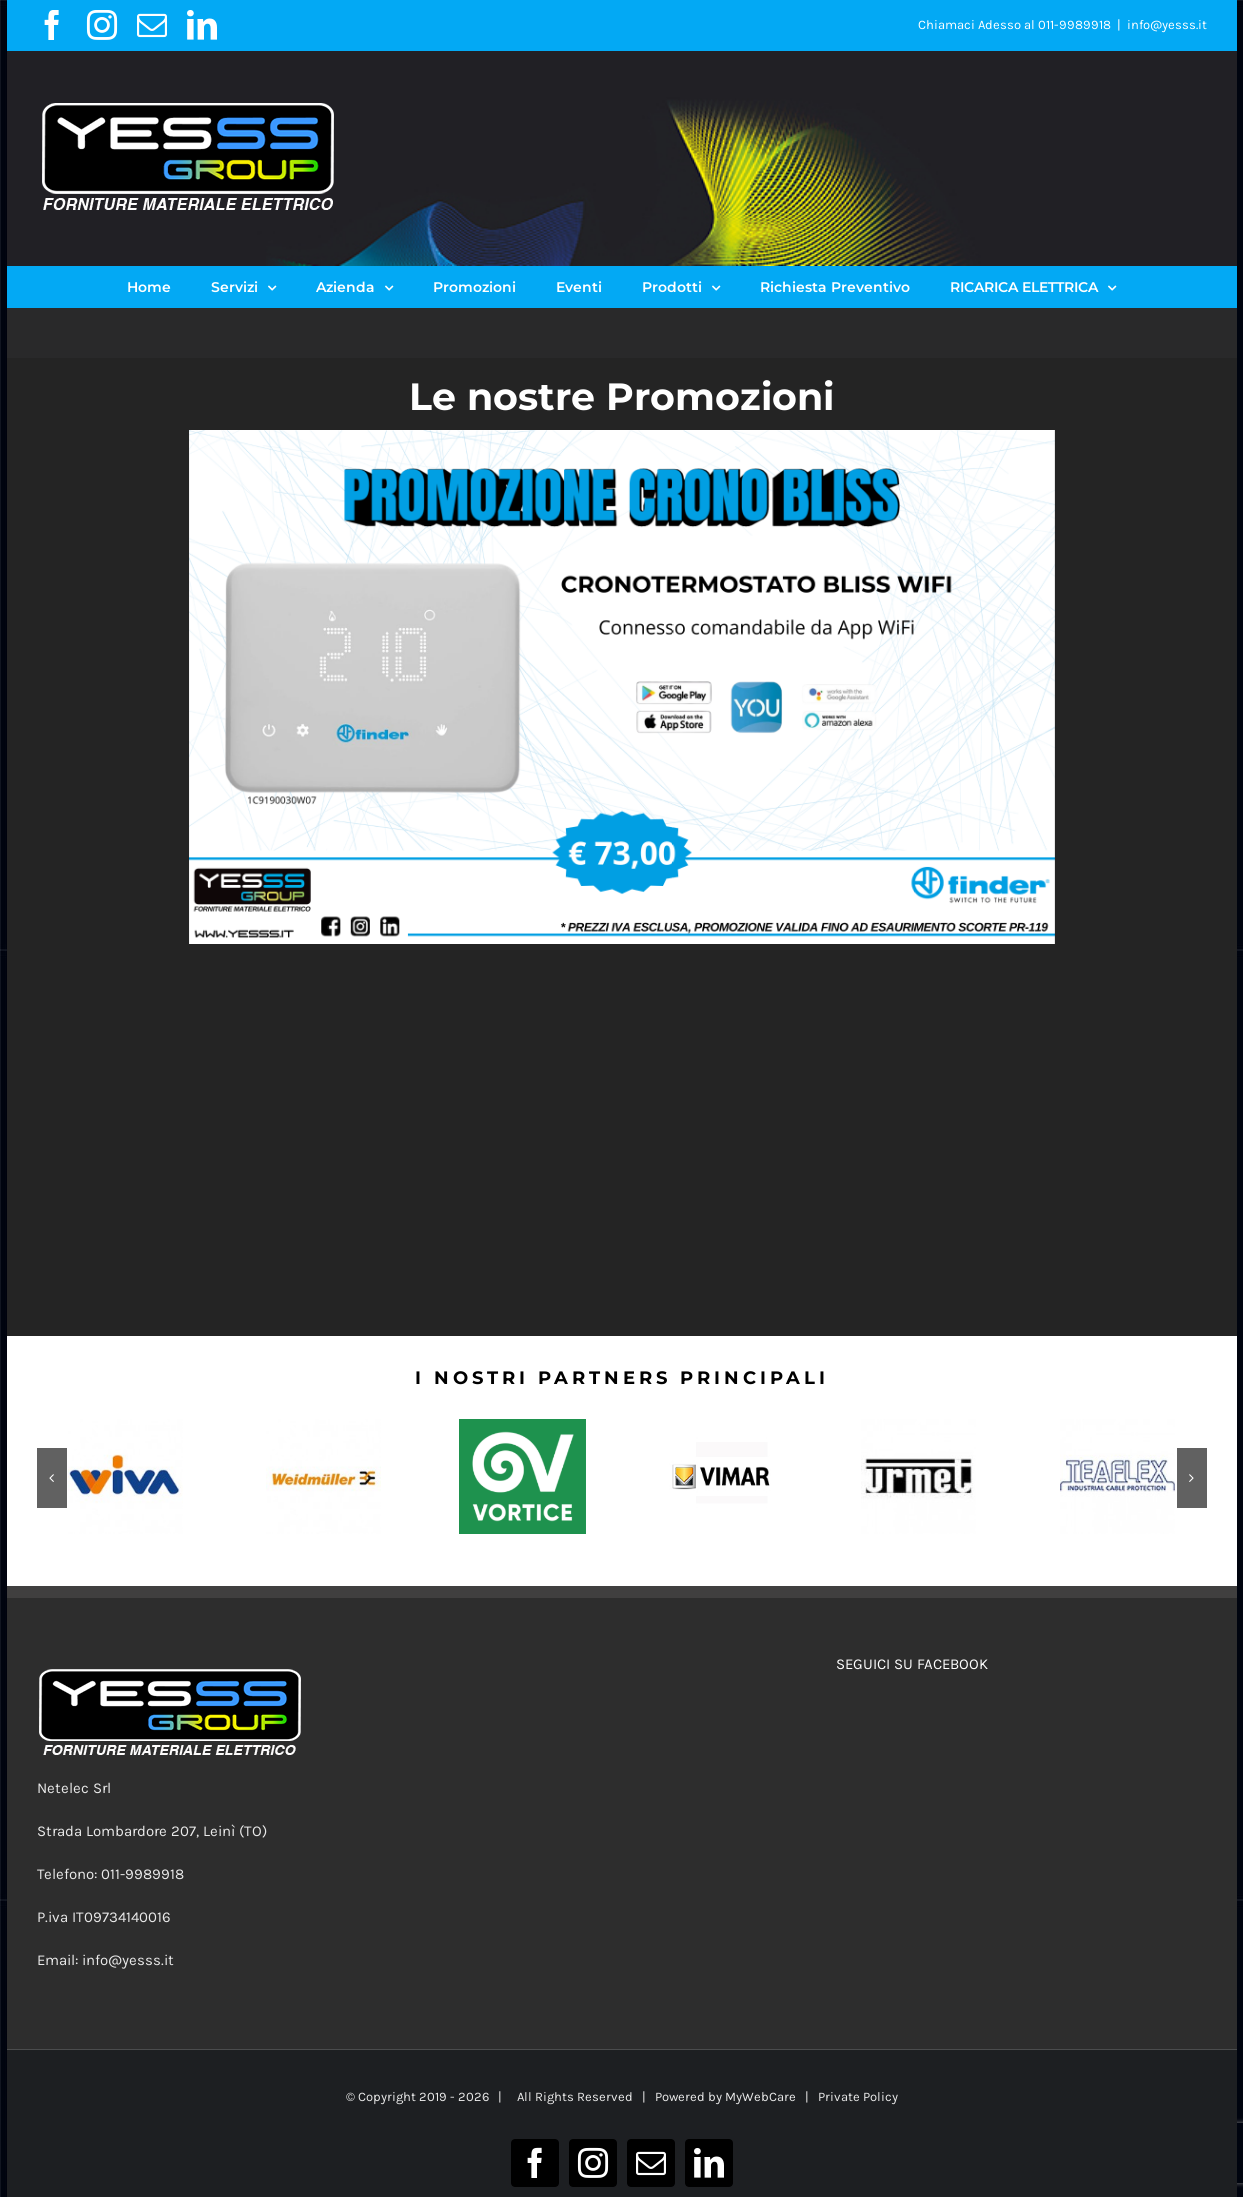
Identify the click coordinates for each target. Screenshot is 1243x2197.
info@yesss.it (1167, 24)
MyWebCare (760, 2096)
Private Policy (858, 2096)
